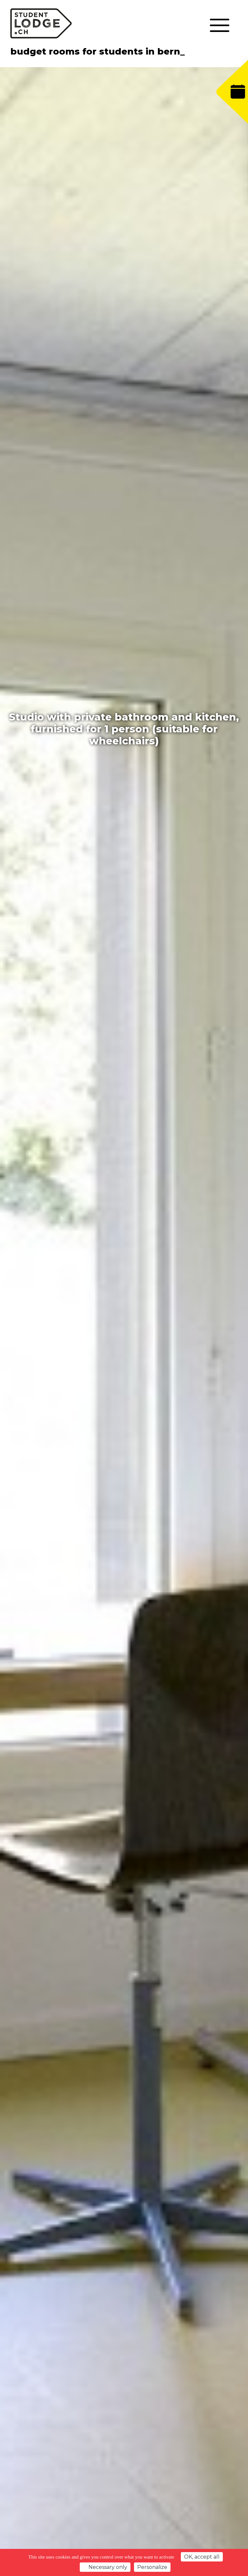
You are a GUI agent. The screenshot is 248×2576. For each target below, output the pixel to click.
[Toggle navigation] (219, 26)
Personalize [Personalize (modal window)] (152, 2567)
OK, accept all (202, 2557)
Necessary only (105, 2567)
